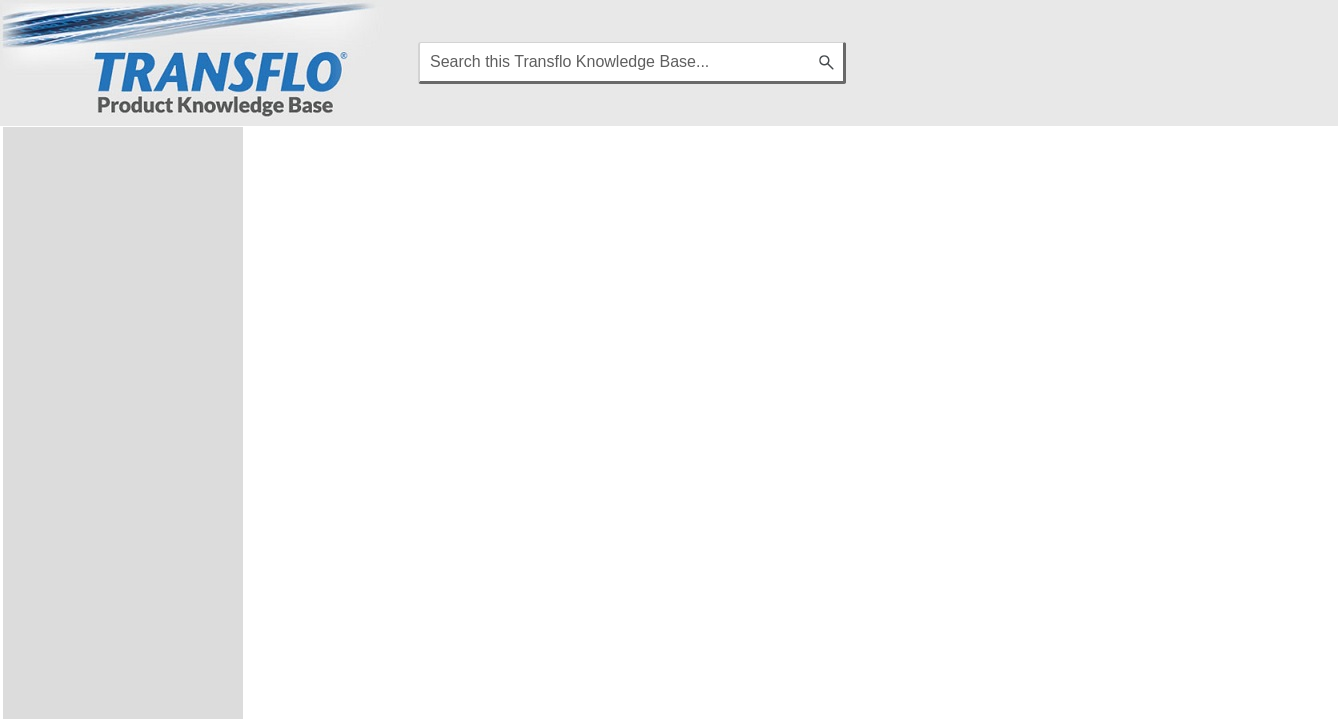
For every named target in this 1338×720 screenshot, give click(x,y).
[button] (828, 63)
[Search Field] (632, 63)
